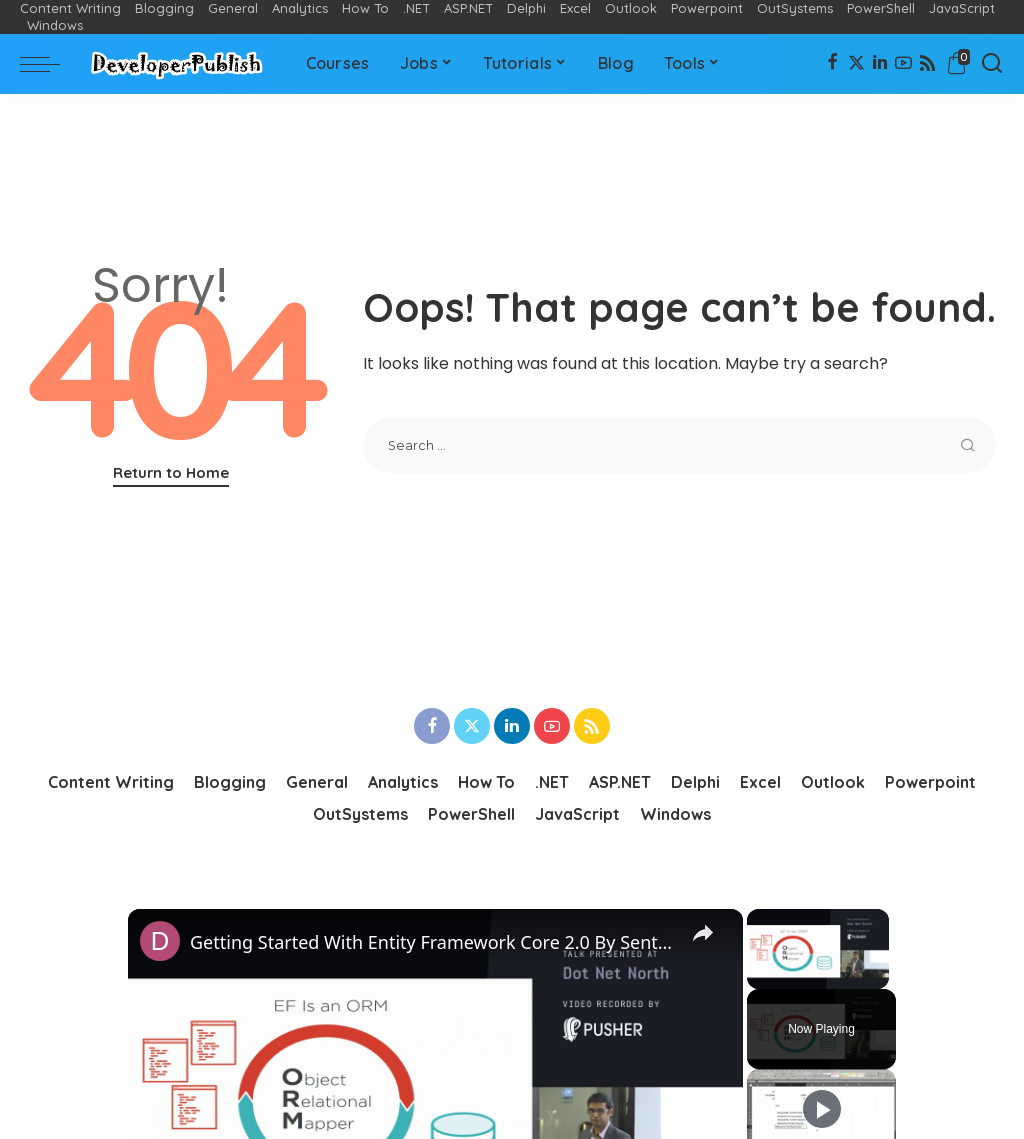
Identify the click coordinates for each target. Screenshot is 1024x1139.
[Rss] (927, 64)
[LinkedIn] (880, 64)
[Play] (822, 1109)
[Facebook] (832, 64)
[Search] (992, 64)
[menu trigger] (50, 64)
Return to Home (171, 472)
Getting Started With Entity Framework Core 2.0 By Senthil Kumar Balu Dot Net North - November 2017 (432, 942)
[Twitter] (856, 64)
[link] (160, 941)
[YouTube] (903, 64)
